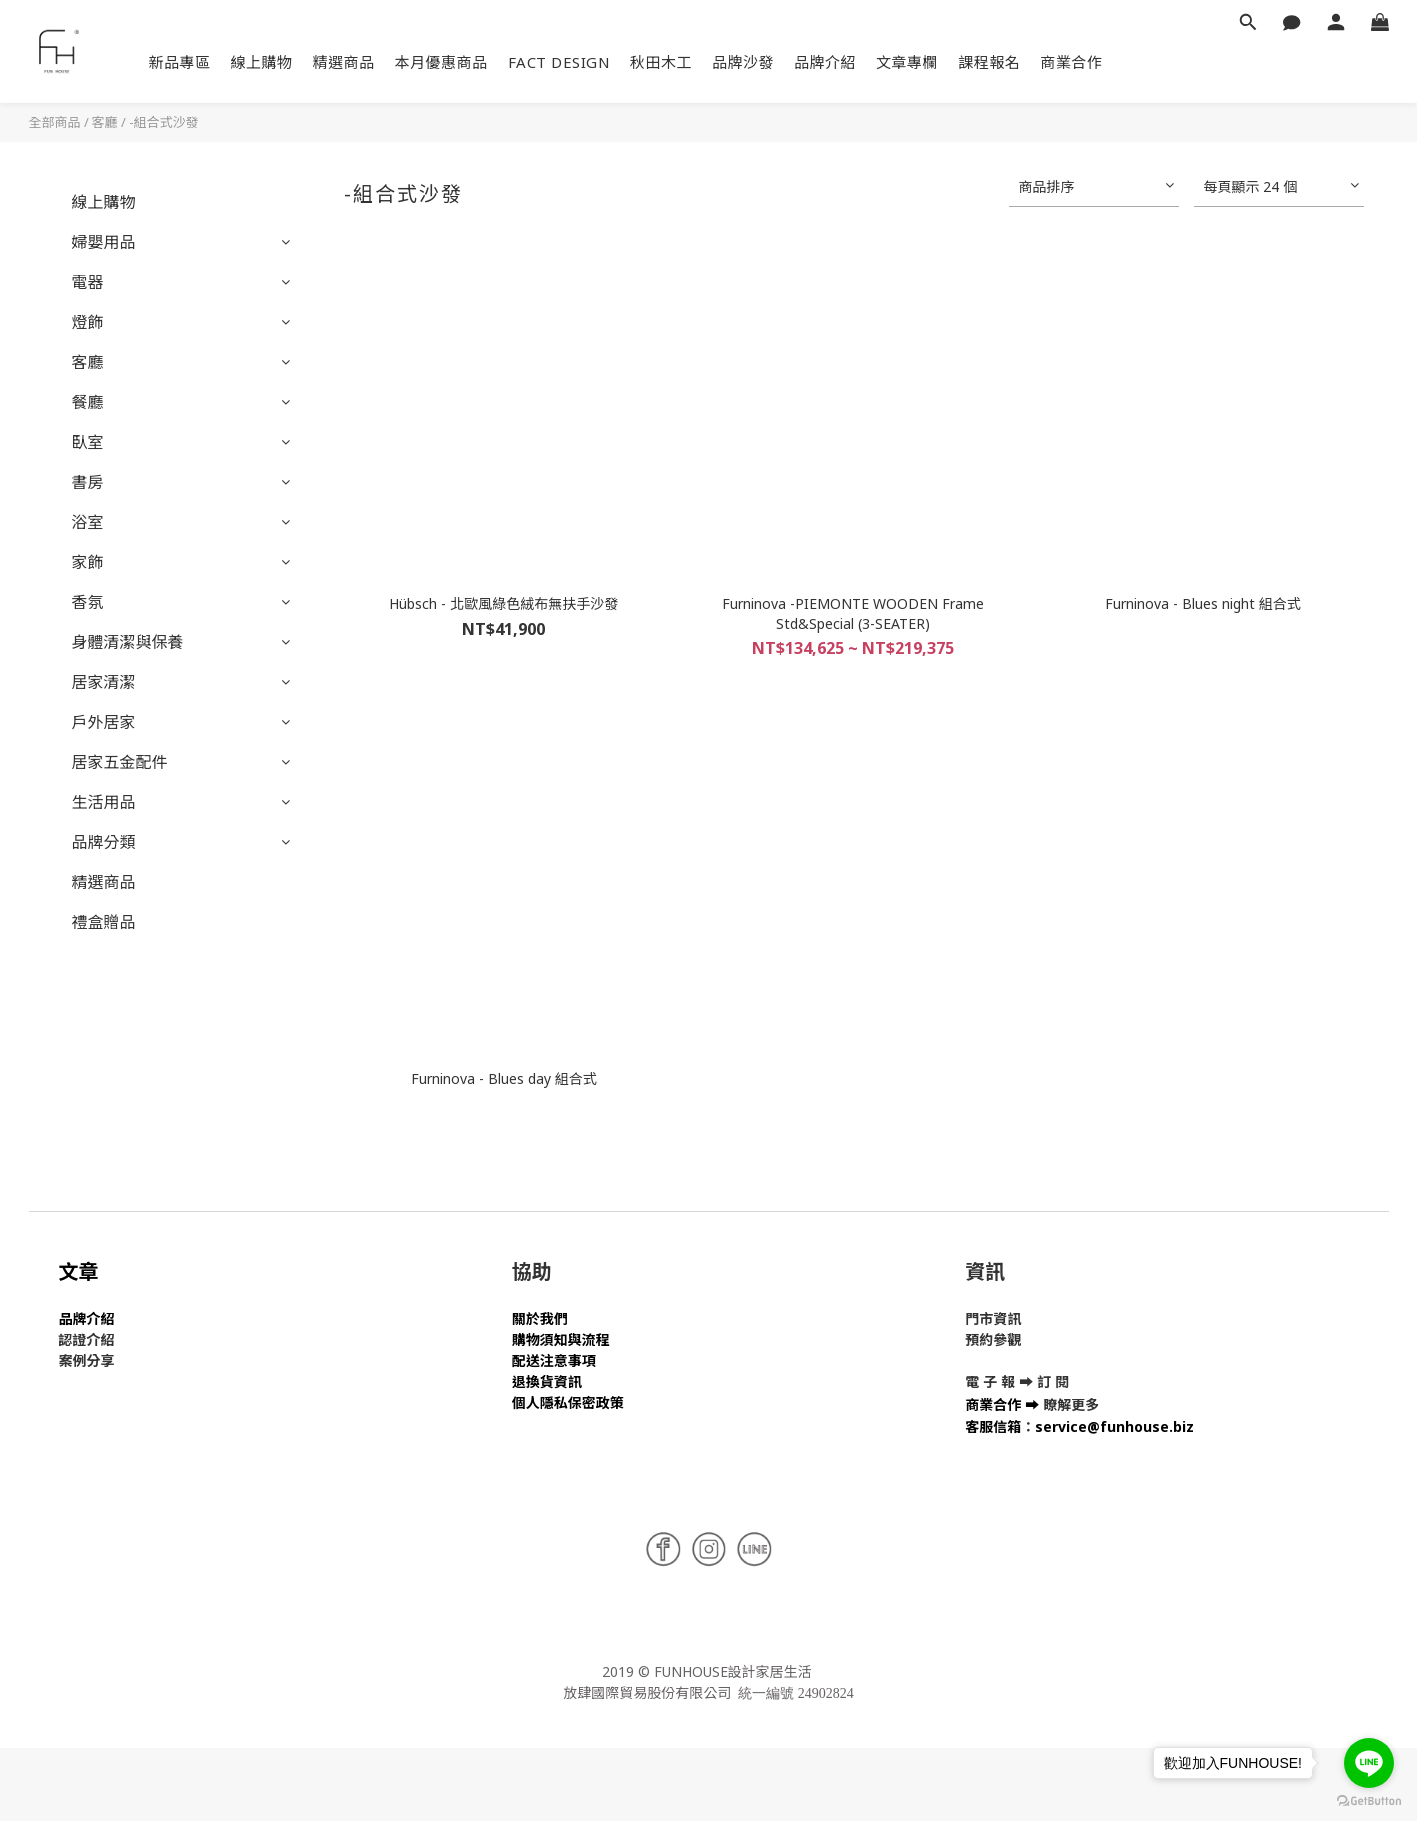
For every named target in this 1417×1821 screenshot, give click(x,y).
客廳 (105, 122)
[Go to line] (1369, 1763)
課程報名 (989, 62)
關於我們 (540, 1318)
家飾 (88, 562)
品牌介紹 (825, 62)
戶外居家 (104, 722)
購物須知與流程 (561, 1339)
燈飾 (88, 322)
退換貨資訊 (547, 1381)
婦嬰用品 (104, 242)
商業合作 (1071, 62)
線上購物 (262, 62)
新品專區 (180, 62)
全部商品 (55, 122)
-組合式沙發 (164, 122)
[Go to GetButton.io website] (1369, 1801)
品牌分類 (104, 842)
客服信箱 (993, 1426)
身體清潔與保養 (128, 642)
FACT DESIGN (559, 62)
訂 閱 (1053, 1381)
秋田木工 (661, 62)
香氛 (88, 602)
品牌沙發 (743, 62)
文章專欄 (907, 62)
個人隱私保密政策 (568, 1402)
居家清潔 (104, 682)
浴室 (88, 522)
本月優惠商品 (441, 62)
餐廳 (88, 402)
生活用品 (104, 802)
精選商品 (344, 62)
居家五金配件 (120, 762)
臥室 (88, 442)
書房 (88, 482)
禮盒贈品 (104, 922)
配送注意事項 (554, 1360)
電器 (88, 282)
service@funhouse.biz (1114, 1426)
